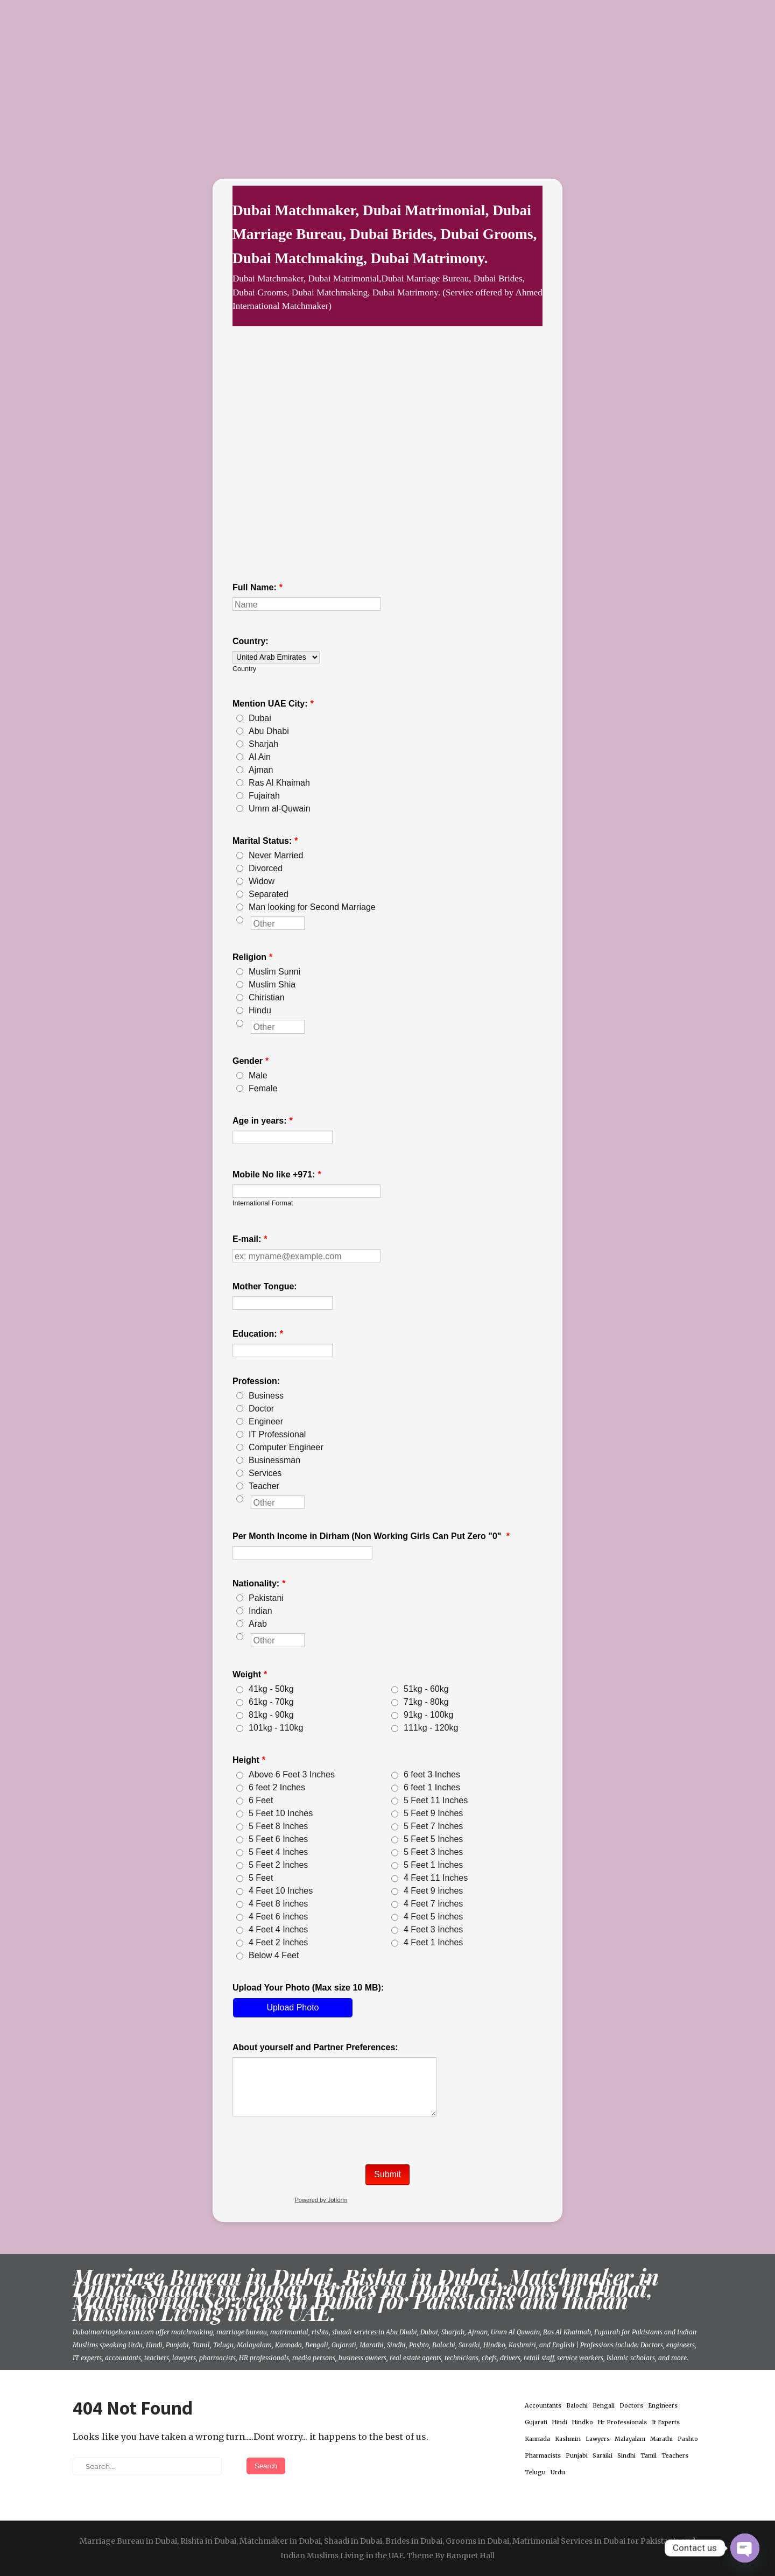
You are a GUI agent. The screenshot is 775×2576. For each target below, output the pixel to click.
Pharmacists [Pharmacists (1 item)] (543, 2455)
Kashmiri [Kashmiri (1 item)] (568, 2439)
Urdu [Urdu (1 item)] (558, 2472)
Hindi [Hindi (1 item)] (559, 2422)
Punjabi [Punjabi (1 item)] (577, 2455)
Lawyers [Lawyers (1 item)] (598, 2439)
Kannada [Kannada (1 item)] (537, 2439)
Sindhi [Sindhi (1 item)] (626, 2455)
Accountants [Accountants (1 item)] (543, 2405)
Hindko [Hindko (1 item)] (582, 2422)
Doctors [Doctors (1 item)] (631, 2405)
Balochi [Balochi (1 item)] (577, 2405)
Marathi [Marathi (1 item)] (661, 2439)
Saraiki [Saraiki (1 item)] (602, 2455)
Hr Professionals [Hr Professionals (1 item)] (622, 2422)
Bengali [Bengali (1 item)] (604, 2405)
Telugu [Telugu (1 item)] (535, 2472)
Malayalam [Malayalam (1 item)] (630, 2439)
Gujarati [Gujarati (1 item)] (536, 2422)
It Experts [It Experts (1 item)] (666, 2422)
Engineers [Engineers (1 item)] (663, 2405)
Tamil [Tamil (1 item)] (648, 2455)
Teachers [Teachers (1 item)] (674, 2455)
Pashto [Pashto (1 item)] (688, 2439)
